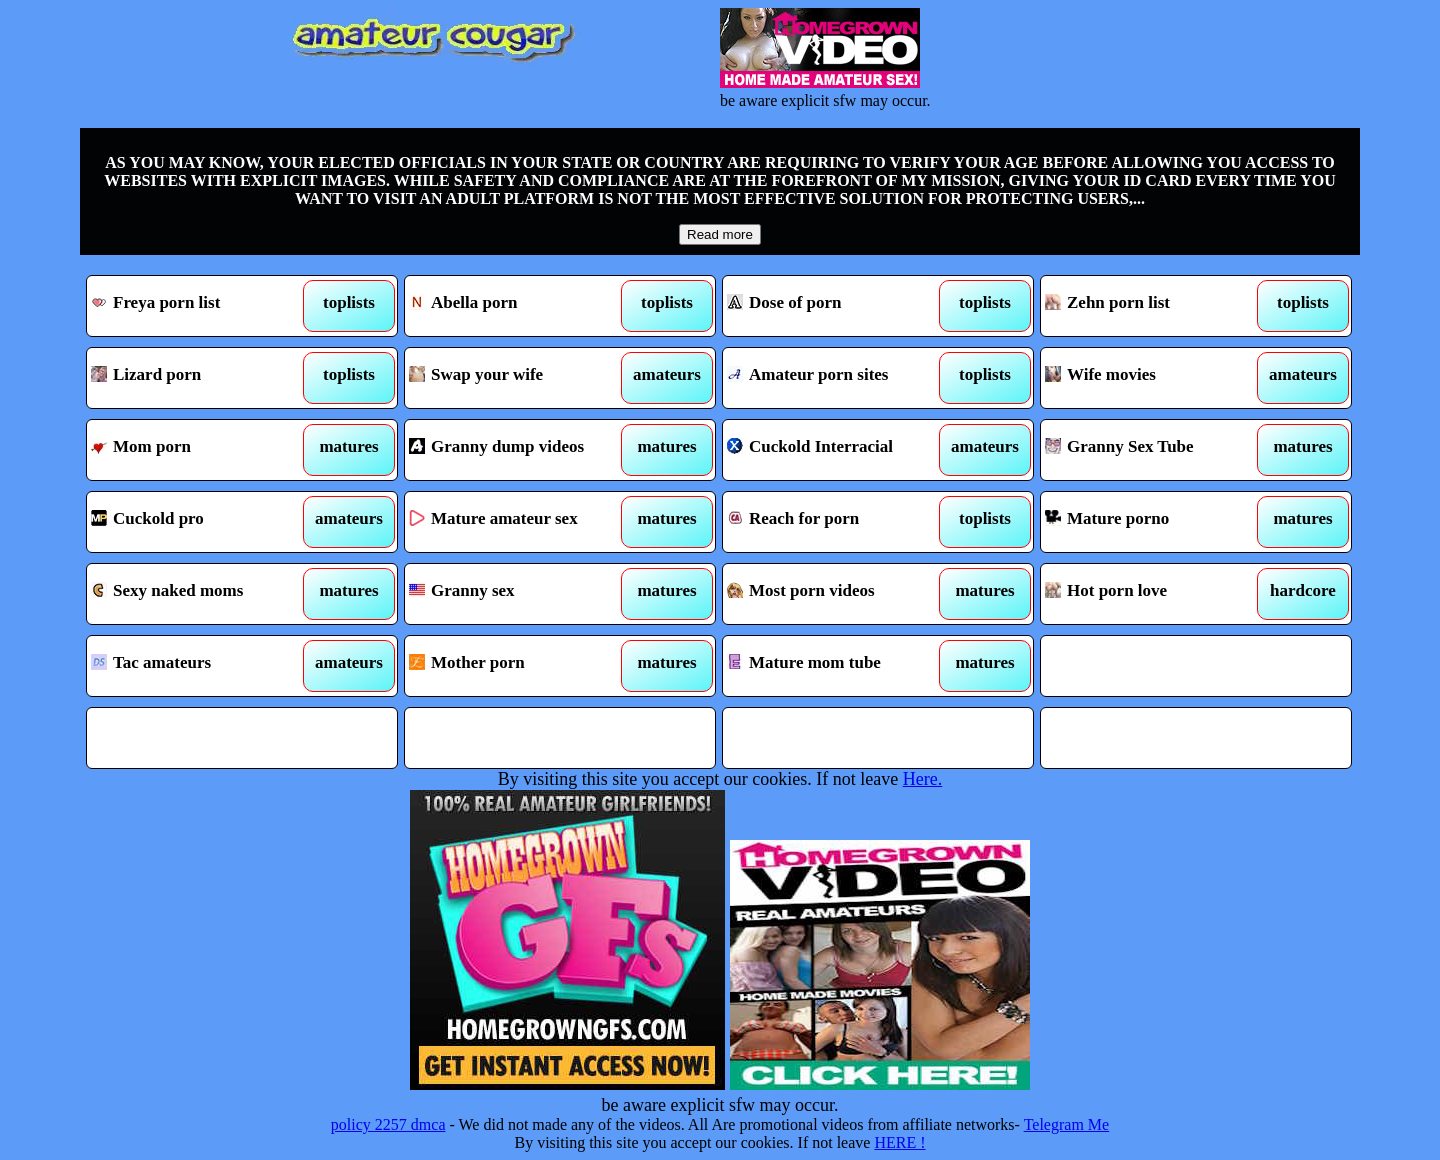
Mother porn (520, 666)
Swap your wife (520, 378)
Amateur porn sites (838, 378)
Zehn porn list (1156, 306)
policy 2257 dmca (388, 1124)
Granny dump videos (520, 450)
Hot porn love (1156, 594)
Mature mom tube (838, 666)
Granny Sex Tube (1156, 450)
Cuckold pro (202, 522)
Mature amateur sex (520, 522)
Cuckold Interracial (838, 450)
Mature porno (1156, 522)
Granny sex (520, 594)
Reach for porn (838, 522)
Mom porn (202, 450)
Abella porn (520, 306)
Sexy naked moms (202, 594)
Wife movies (1156, 378)
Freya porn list (202, 306)
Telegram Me (1067, 1124)
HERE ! (899, 1142)
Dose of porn (838, 306)
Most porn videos (838, 594)
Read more (720, 234)
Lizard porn (202, 378)
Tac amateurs (202, 666)
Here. (922, 779)
